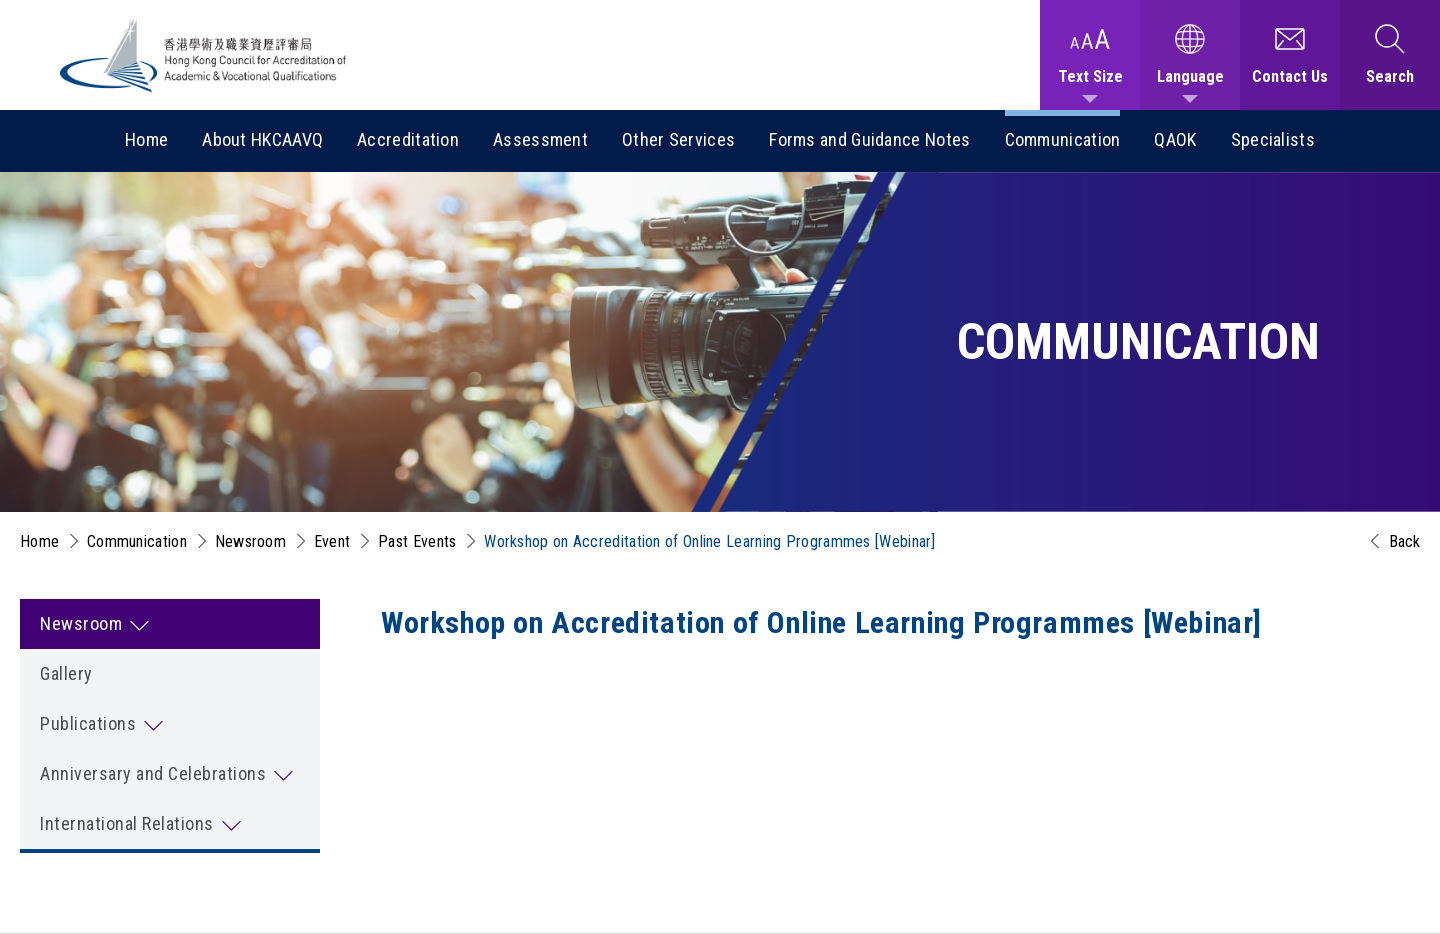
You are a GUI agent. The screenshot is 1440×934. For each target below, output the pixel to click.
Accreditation (408, 139)
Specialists (1273, 139)
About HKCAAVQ (262, 139)
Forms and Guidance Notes (869, 139)
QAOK (1175, 139)
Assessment (540, 139)
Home (146, 139)
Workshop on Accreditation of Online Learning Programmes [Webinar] (710, 541)
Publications (88, 723)
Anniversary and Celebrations (153, 773)
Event (332, 541)
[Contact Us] (1290, 55)
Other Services (678, 139)
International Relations (127, 823)
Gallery (66, 673)
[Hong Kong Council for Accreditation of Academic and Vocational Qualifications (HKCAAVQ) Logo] (204, 55)
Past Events (417, 541)
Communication (1063, 139)
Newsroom (250, 541)
